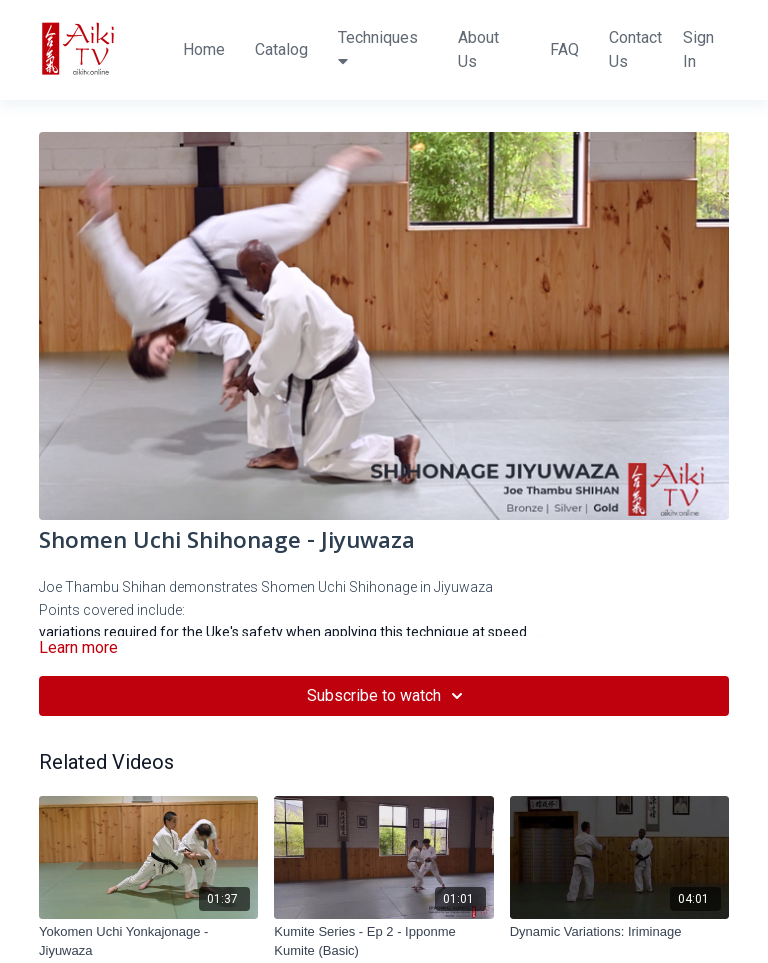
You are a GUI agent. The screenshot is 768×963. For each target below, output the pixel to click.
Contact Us (635, 49)
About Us (478, 49)
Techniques (378, 48)
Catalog (281, 49)
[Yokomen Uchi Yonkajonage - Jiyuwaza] (148, 941)
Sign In (698, 49)
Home (204, 49)
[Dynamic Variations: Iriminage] (619, 932)
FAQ (564, 49)
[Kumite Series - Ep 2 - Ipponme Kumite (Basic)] (383, 941)
